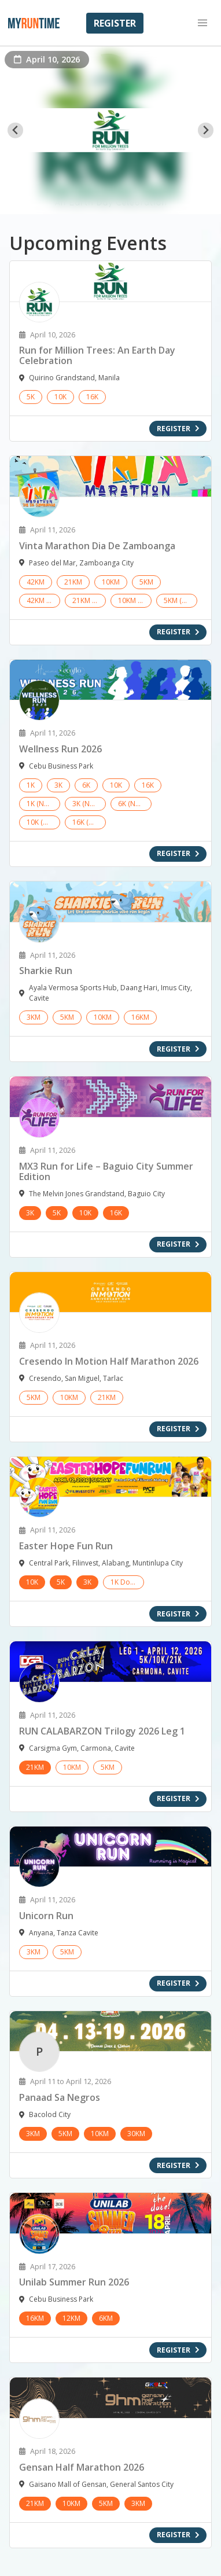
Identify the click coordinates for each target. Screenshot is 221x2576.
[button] (202, 23)
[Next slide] (205, 130)
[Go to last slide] (15, 130)
